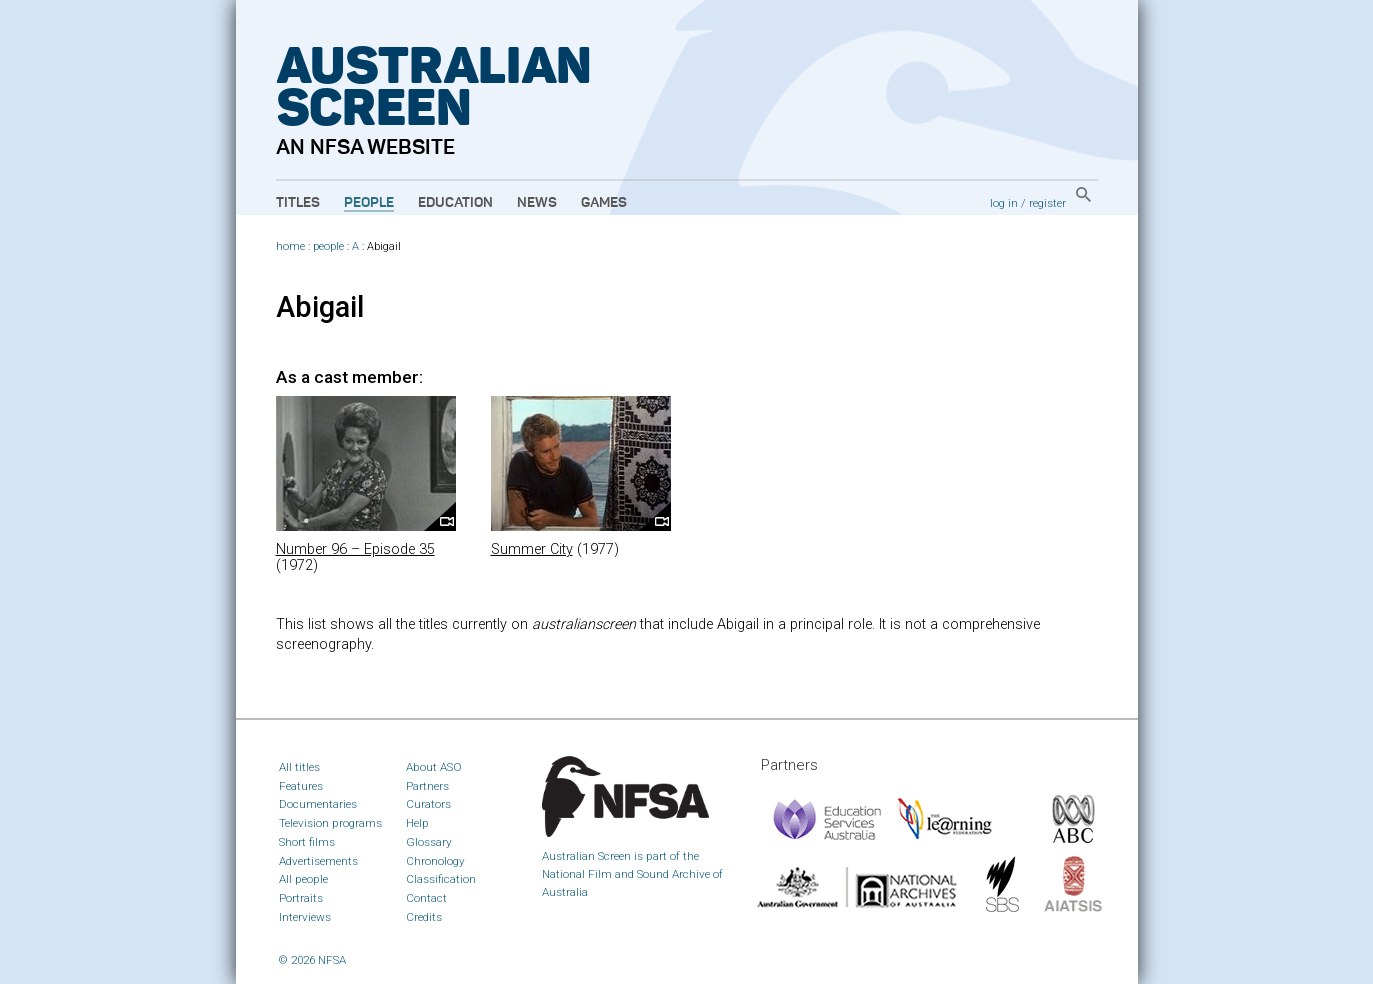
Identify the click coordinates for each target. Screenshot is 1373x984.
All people (303, 879)
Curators (428, 804)
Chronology (435, 861)
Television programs (330, 823)
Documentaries (318, 804)
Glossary (429, 842)
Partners (427, 786)
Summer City (532, 549)
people (328, 246)
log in (1004, 203)
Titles (298, 203)
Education (455, 203)
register (1047, 203)
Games (604, 203)
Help (417, 823)
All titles (299, 767)
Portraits (301, 898)
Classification (441, 879)
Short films (307, 842)
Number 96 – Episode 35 (355, 549)
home (290, 246)
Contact (426, 898)
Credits (424, 917)
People (369, 203)
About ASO (434, 767)
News (537, 203)
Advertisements (318, 861)
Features (301, 786)
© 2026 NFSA (312, 960)
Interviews (305, 917)
